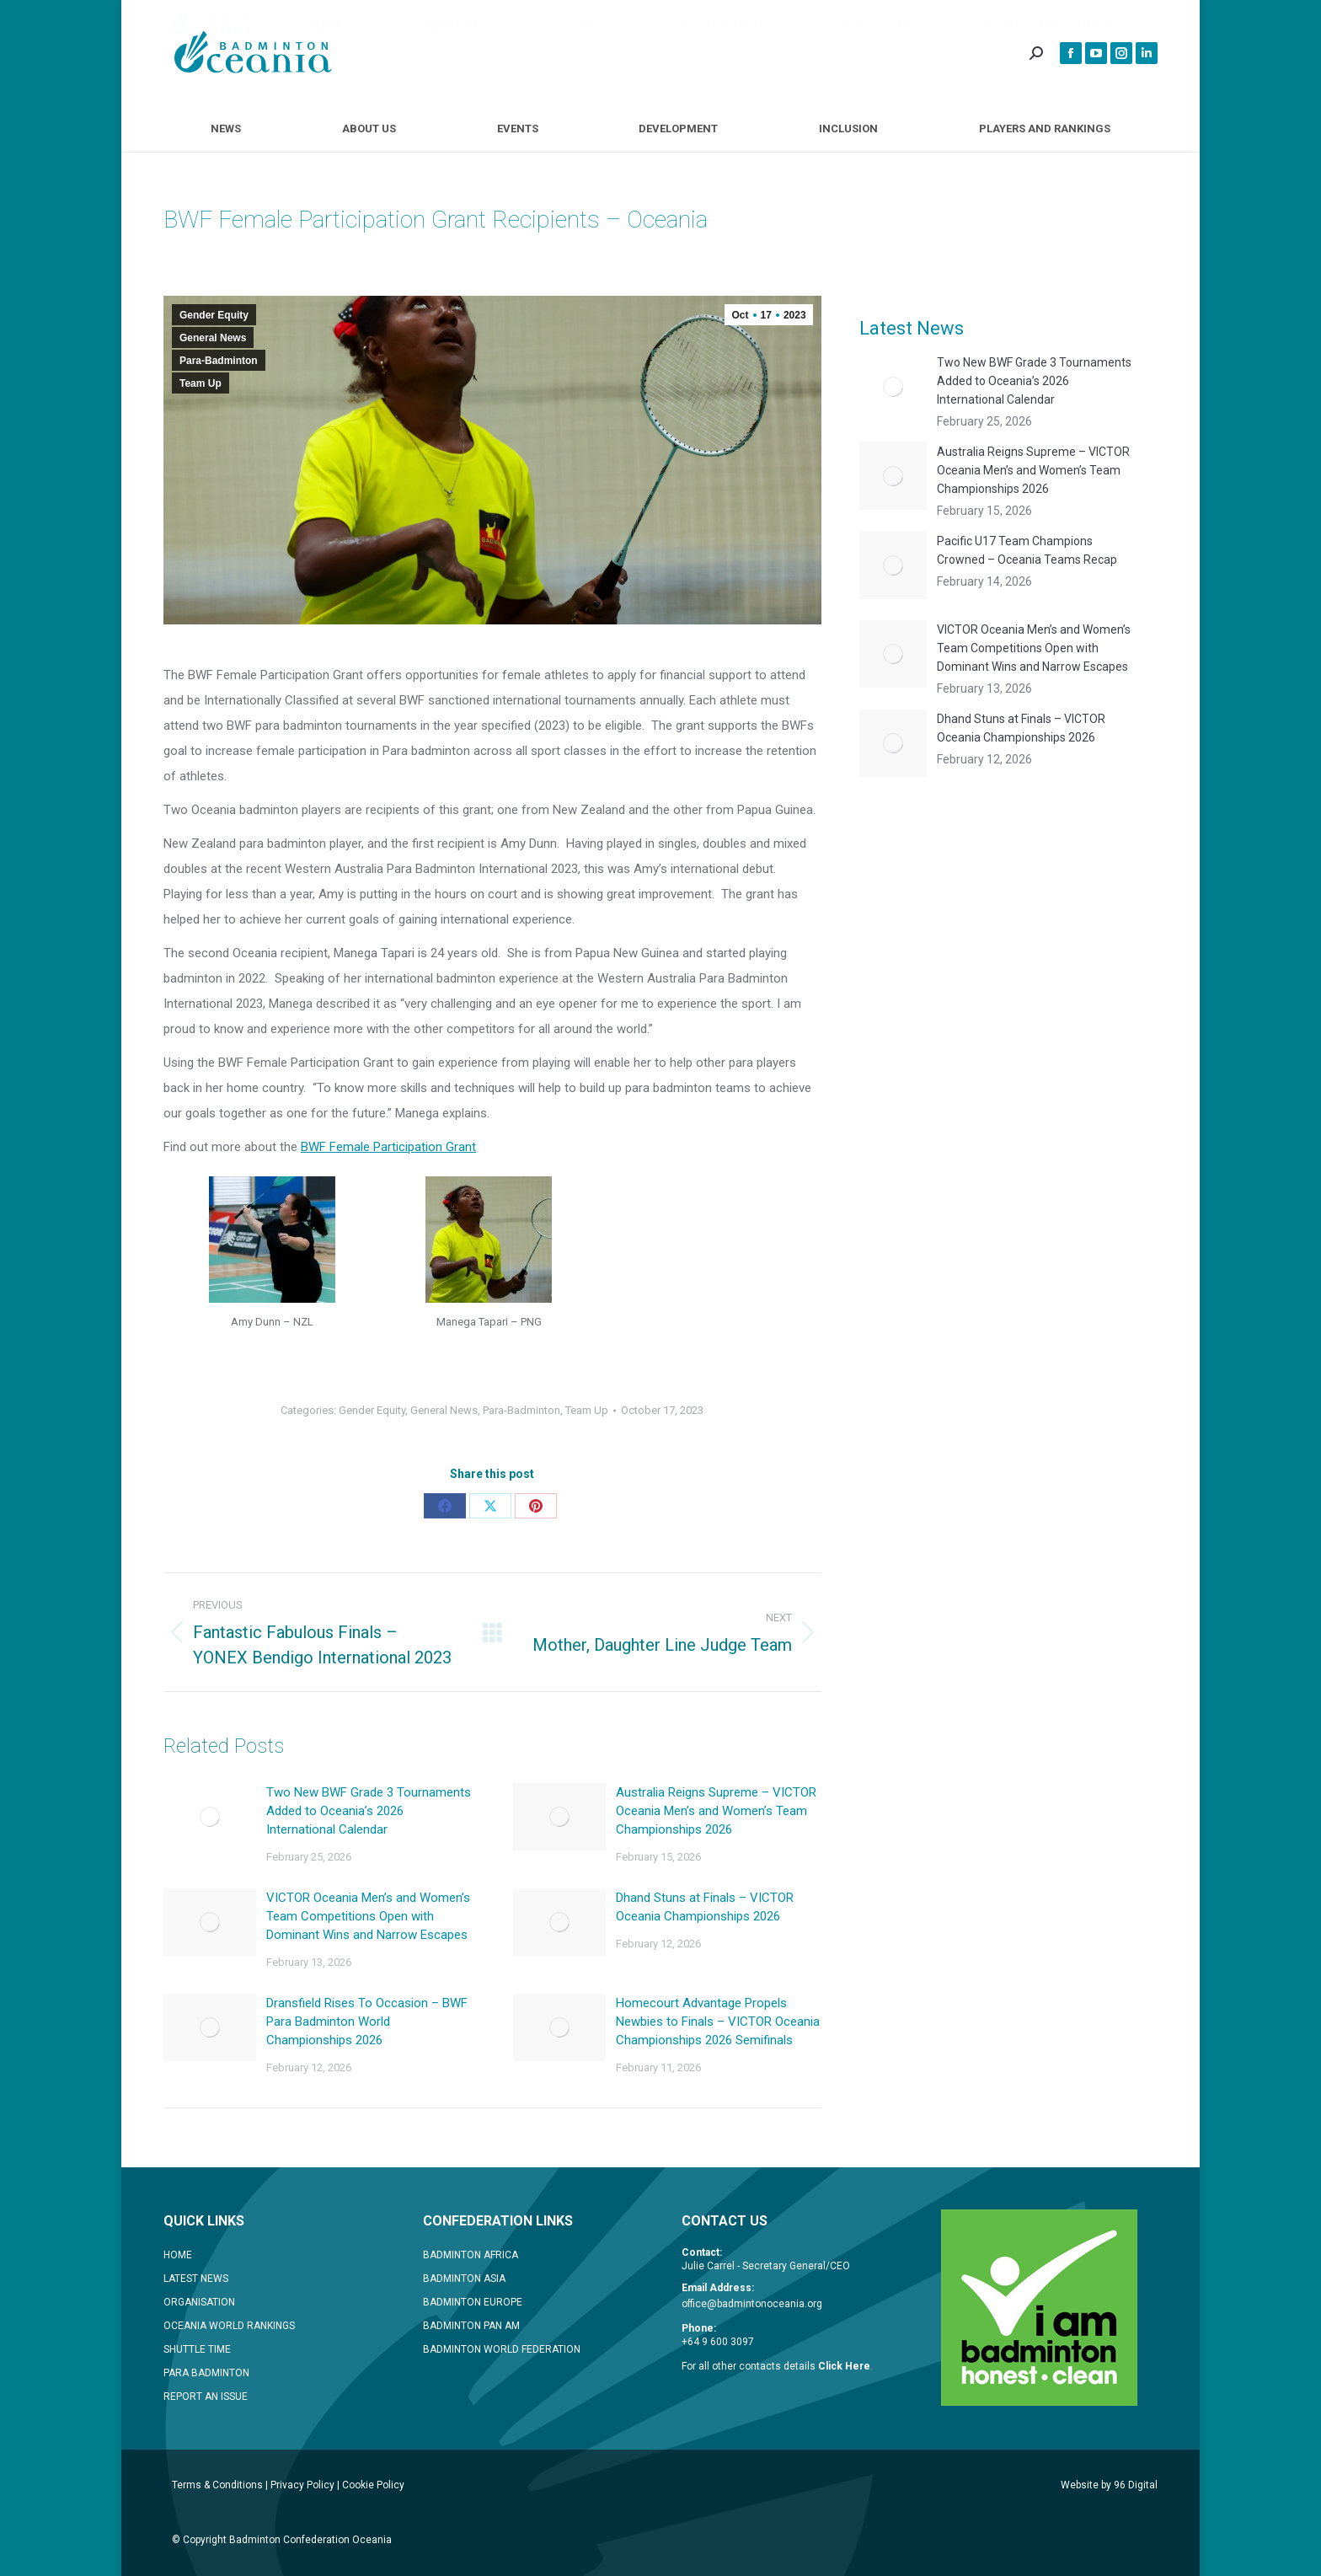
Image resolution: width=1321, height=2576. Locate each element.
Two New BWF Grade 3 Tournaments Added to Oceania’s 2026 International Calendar (368, 1811)
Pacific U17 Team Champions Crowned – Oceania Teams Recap (1027, 550)
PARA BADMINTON (206, 2373)
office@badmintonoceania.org (752, 2304)
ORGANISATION (199, 2302)
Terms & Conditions (217, 2485)
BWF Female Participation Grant (388, 1146)
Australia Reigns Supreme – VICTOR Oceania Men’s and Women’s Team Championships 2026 (716, 1811)
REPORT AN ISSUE (205, 2396)
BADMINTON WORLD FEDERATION (501, 2349)
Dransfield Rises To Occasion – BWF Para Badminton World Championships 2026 (367, 2021)
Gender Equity (214, 315)
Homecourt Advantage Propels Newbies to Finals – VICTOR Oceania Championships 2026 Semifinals (718, 2021)
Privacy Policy (302, 2485)
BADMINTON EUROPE (472, 2302)
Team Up (200, 383)
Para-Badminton (218, 361)
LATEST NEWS (195, 2278)
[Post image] (209, 1816)
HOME (177, 2255)
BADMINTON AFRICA (470, 2255)
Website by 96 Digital (1109, 2485)
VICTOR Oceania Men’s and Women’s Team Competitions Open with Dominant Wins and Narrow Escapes (368, 1916)
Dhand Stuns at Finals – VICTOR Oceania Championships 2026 (705, 1907)
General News (212, 338)
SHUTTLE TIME (197, 2349)
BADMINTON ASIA (464, 2278)
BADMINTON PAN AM (471, 2326)
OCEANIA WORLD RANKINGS (229, 2326)
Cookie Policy (373, 2485)
